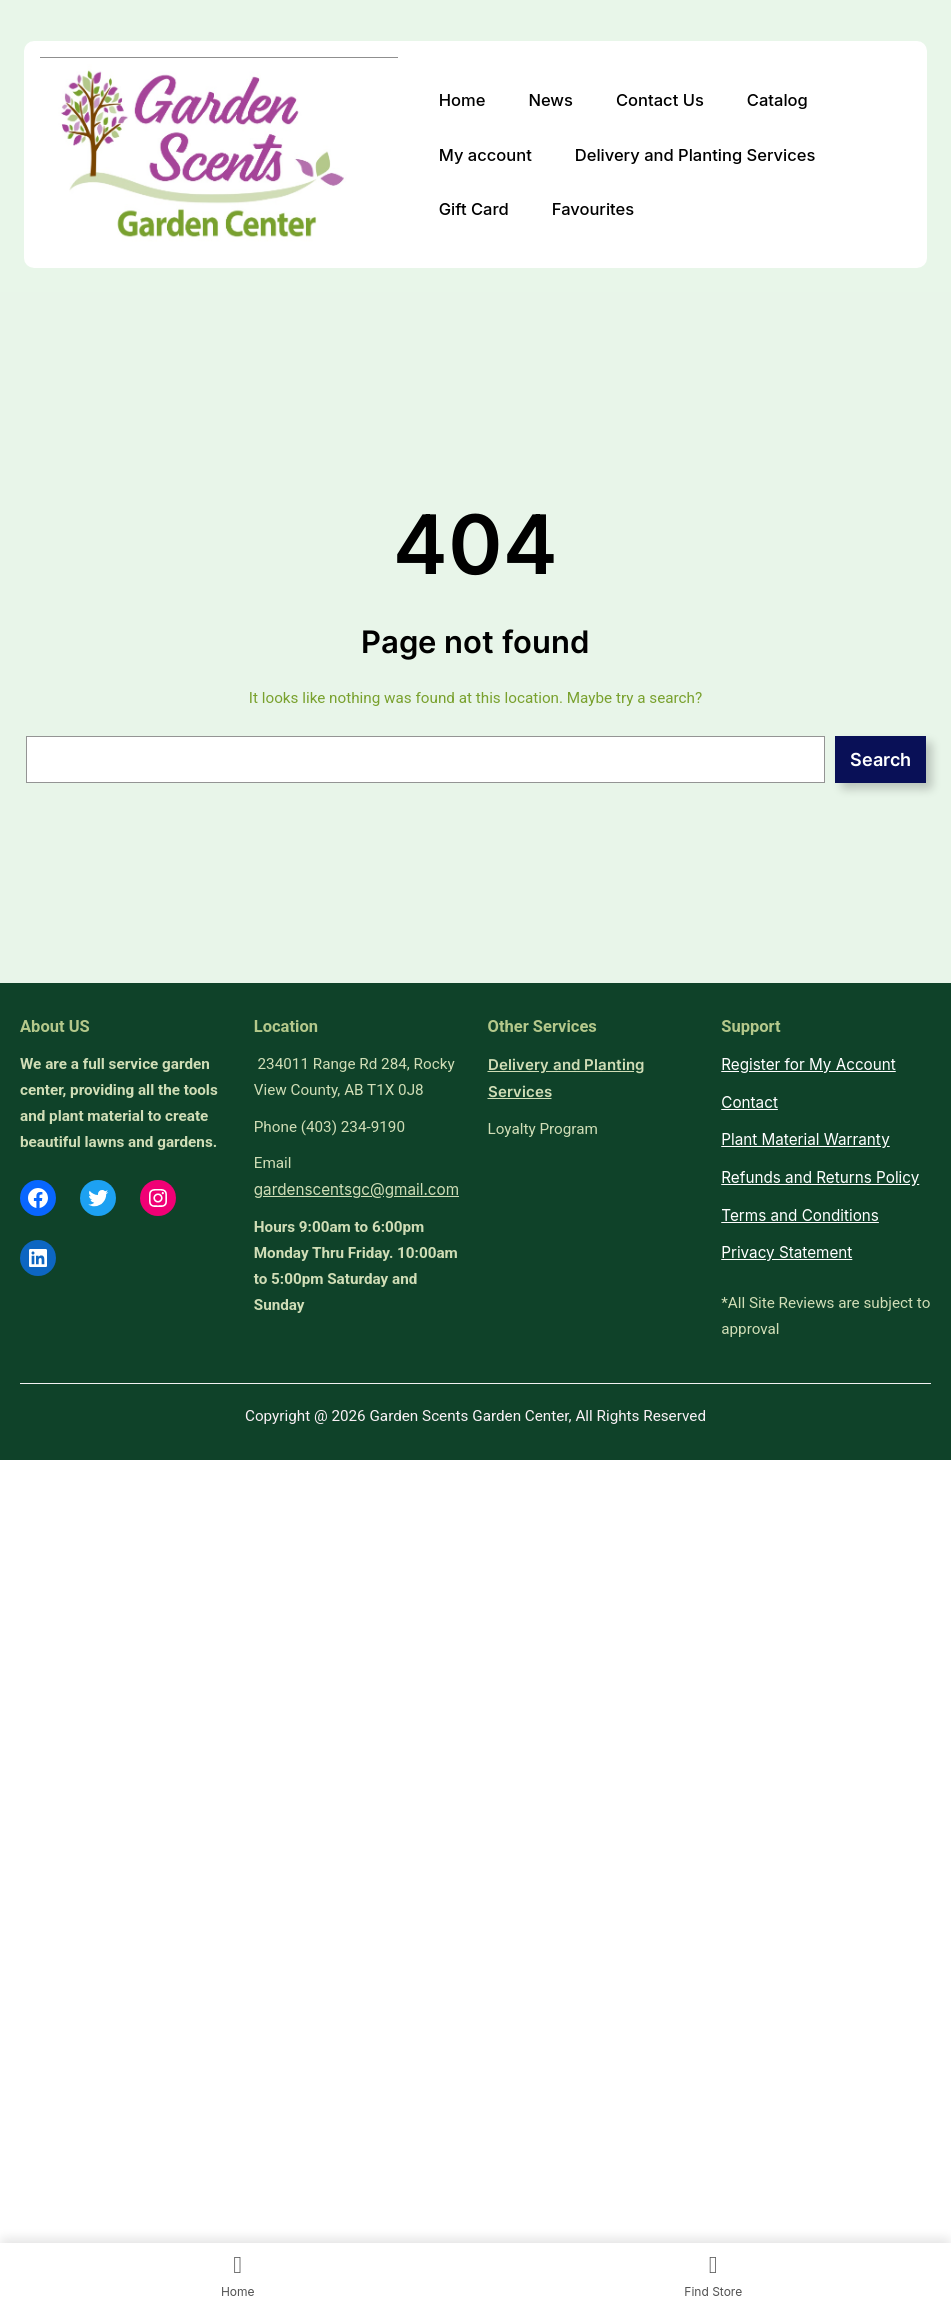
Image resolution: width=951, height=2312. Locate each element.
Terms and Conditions (800, 1215)
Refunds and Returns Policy (820, 1177)
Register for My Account (808, 1064)
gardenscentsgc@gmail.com (356, 1189)
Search (880, 759)
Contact (749, 1102)
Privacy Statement (786, 1252)
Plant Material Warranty (805, 1139)
